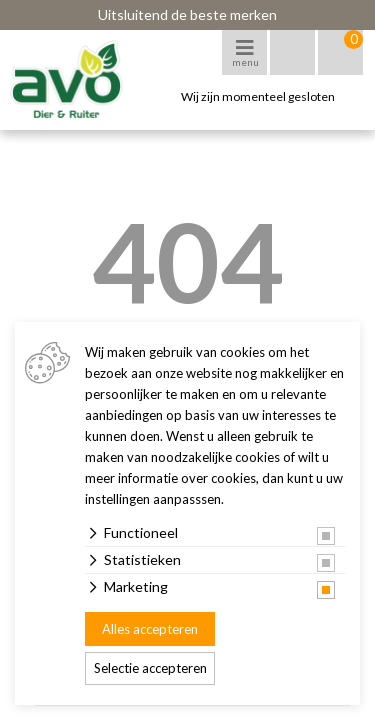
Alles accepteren (150, 629)
